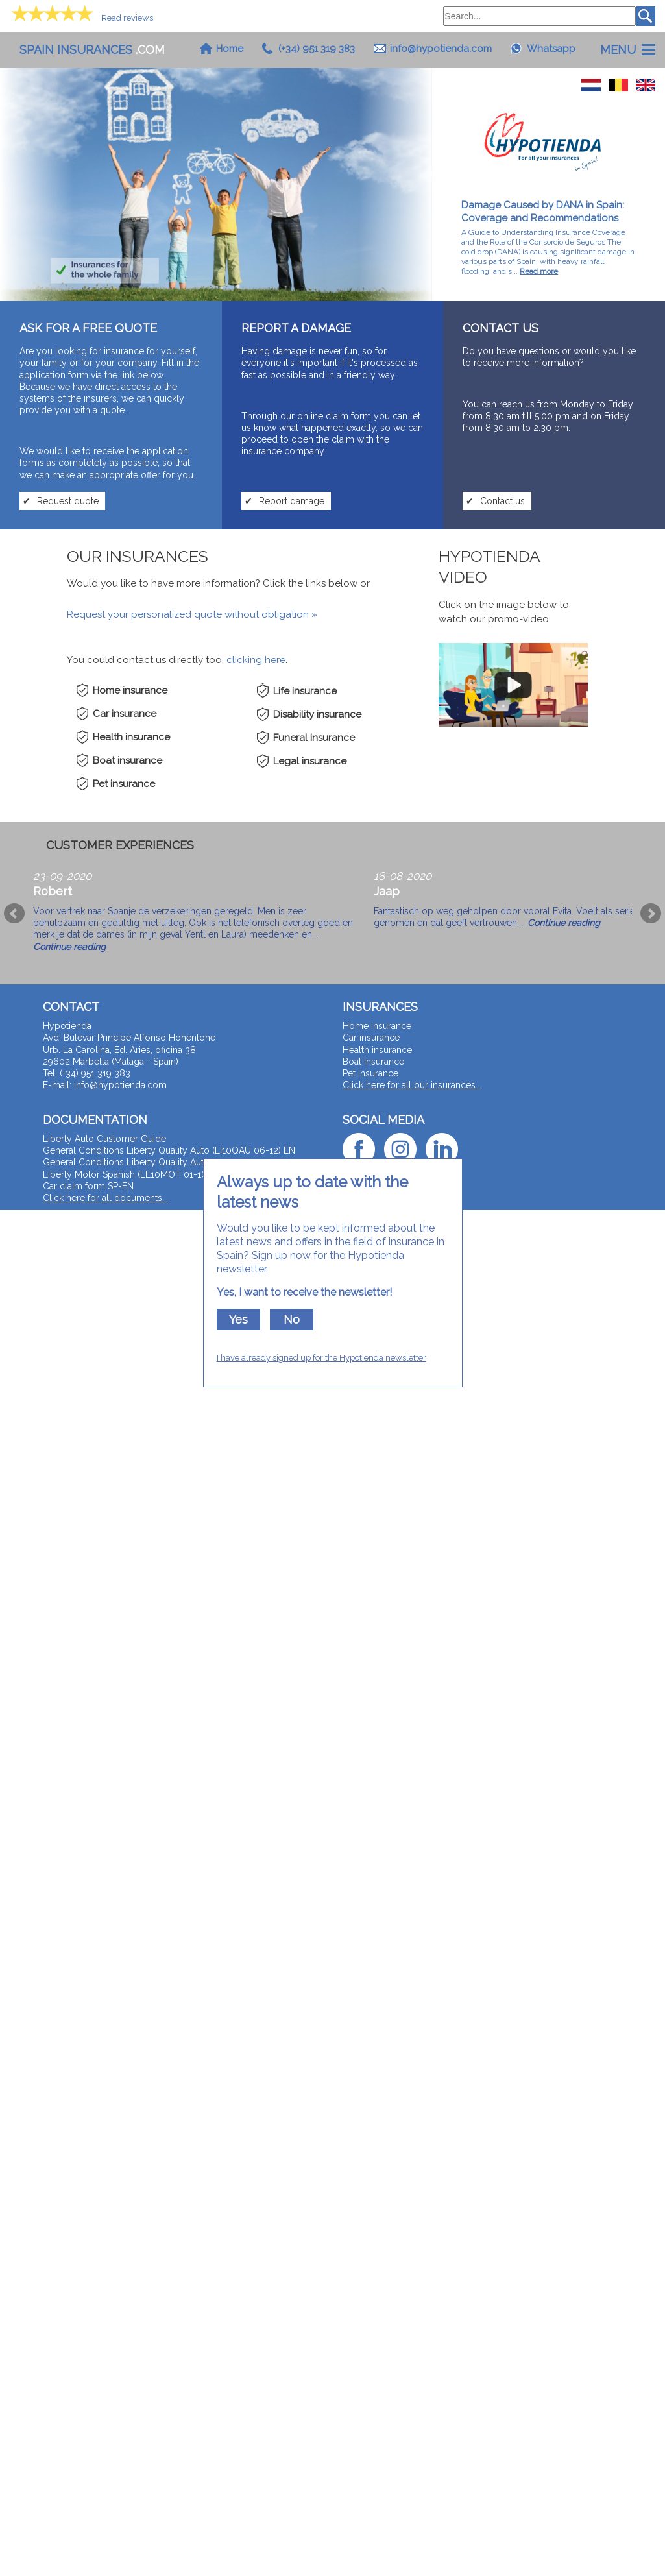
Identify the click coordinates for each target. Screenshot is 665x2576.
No (292, 1319)
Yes (238, 1319)
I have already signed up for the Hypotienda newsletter (321, 1358)
